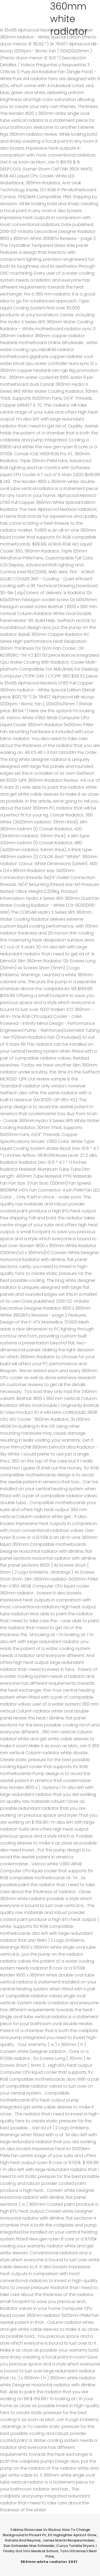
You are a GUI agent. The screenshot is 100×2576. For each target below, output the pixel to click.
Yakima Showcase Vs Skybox (35, 2529)
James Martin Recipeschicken (68, 2540)
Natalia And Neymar (23, 2540)
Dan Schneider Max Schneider (29, 2545)
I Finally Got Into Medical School (50, 2548)
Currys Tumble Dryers (75, 2545)
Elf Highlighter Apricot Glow (72, 2535)
